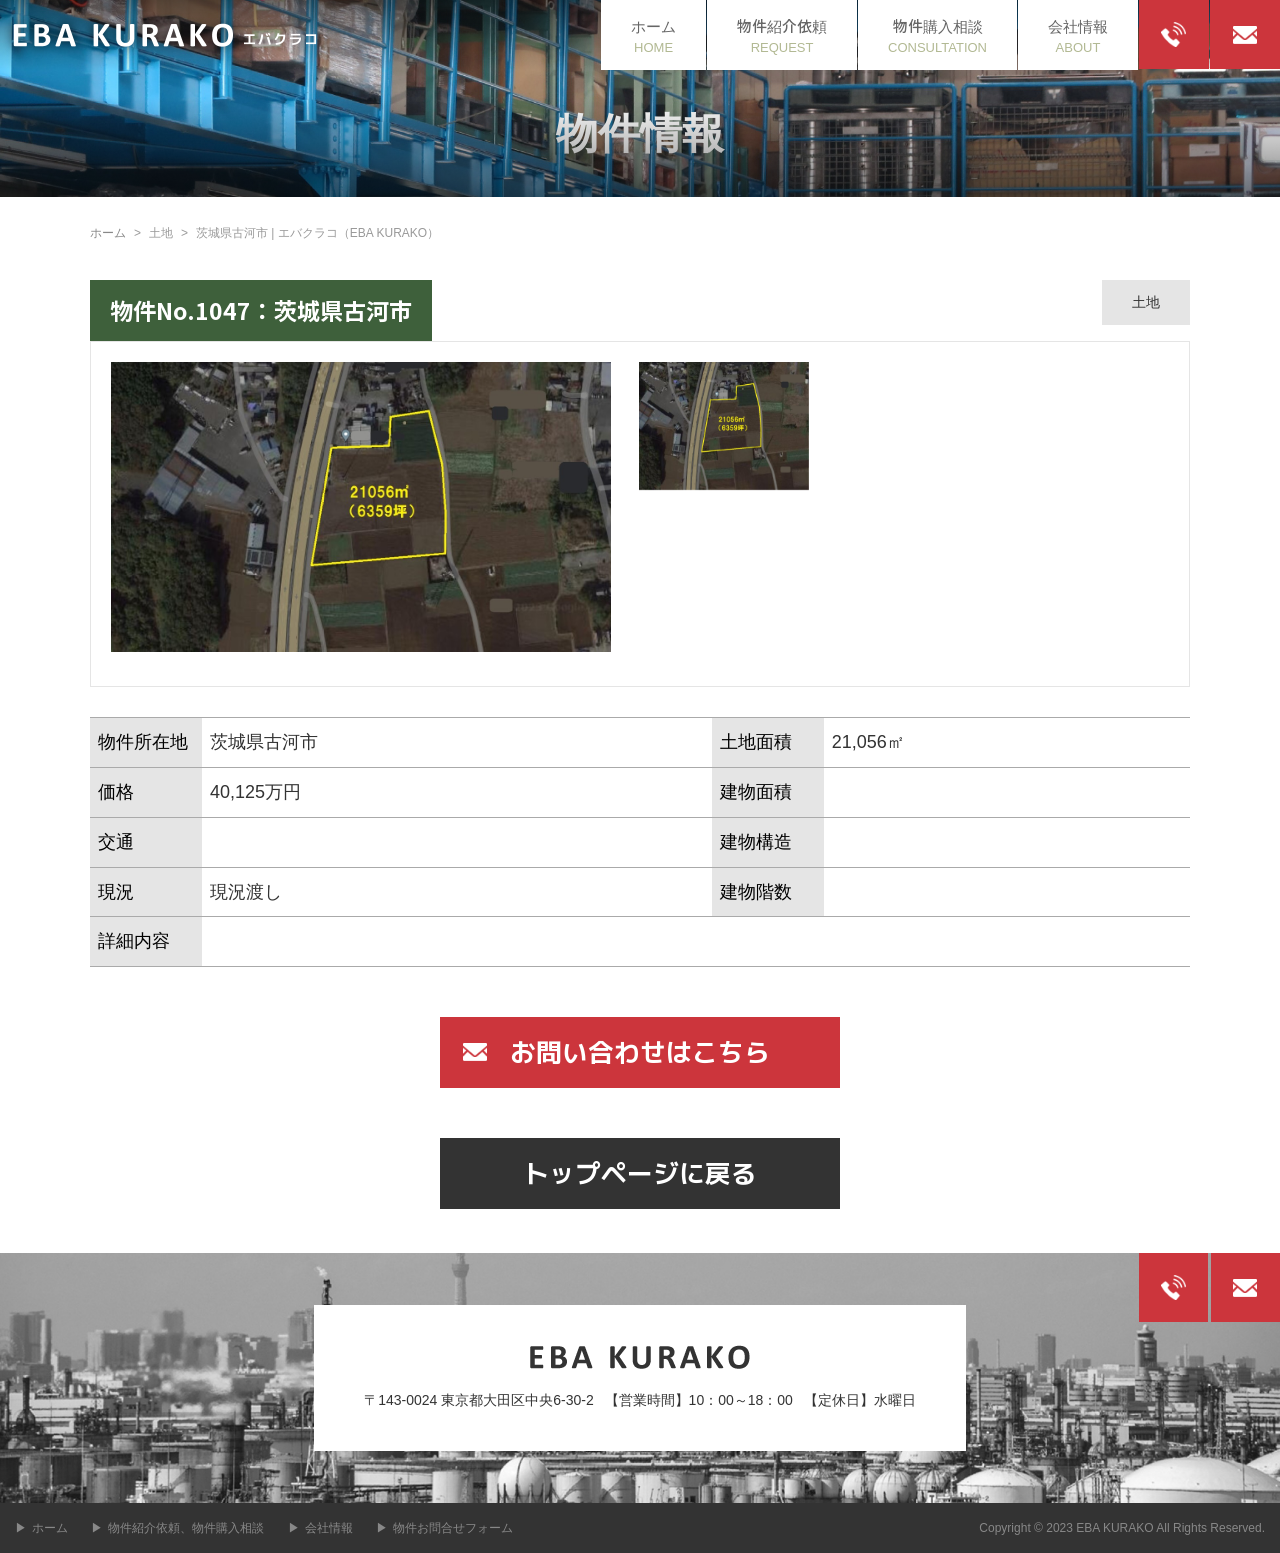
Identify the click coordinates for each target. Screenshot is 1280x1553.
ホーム (108, 233)
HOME (653, 35)
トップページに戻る (640, 1172)
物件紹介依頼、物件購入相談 (186, 1528)
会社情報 (329, 1528)
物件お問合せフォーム (453, 1528)
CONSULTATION (937, 35)
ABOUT (1078, 35)
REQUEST (782, 35)
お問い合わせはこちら (640, 1051)
